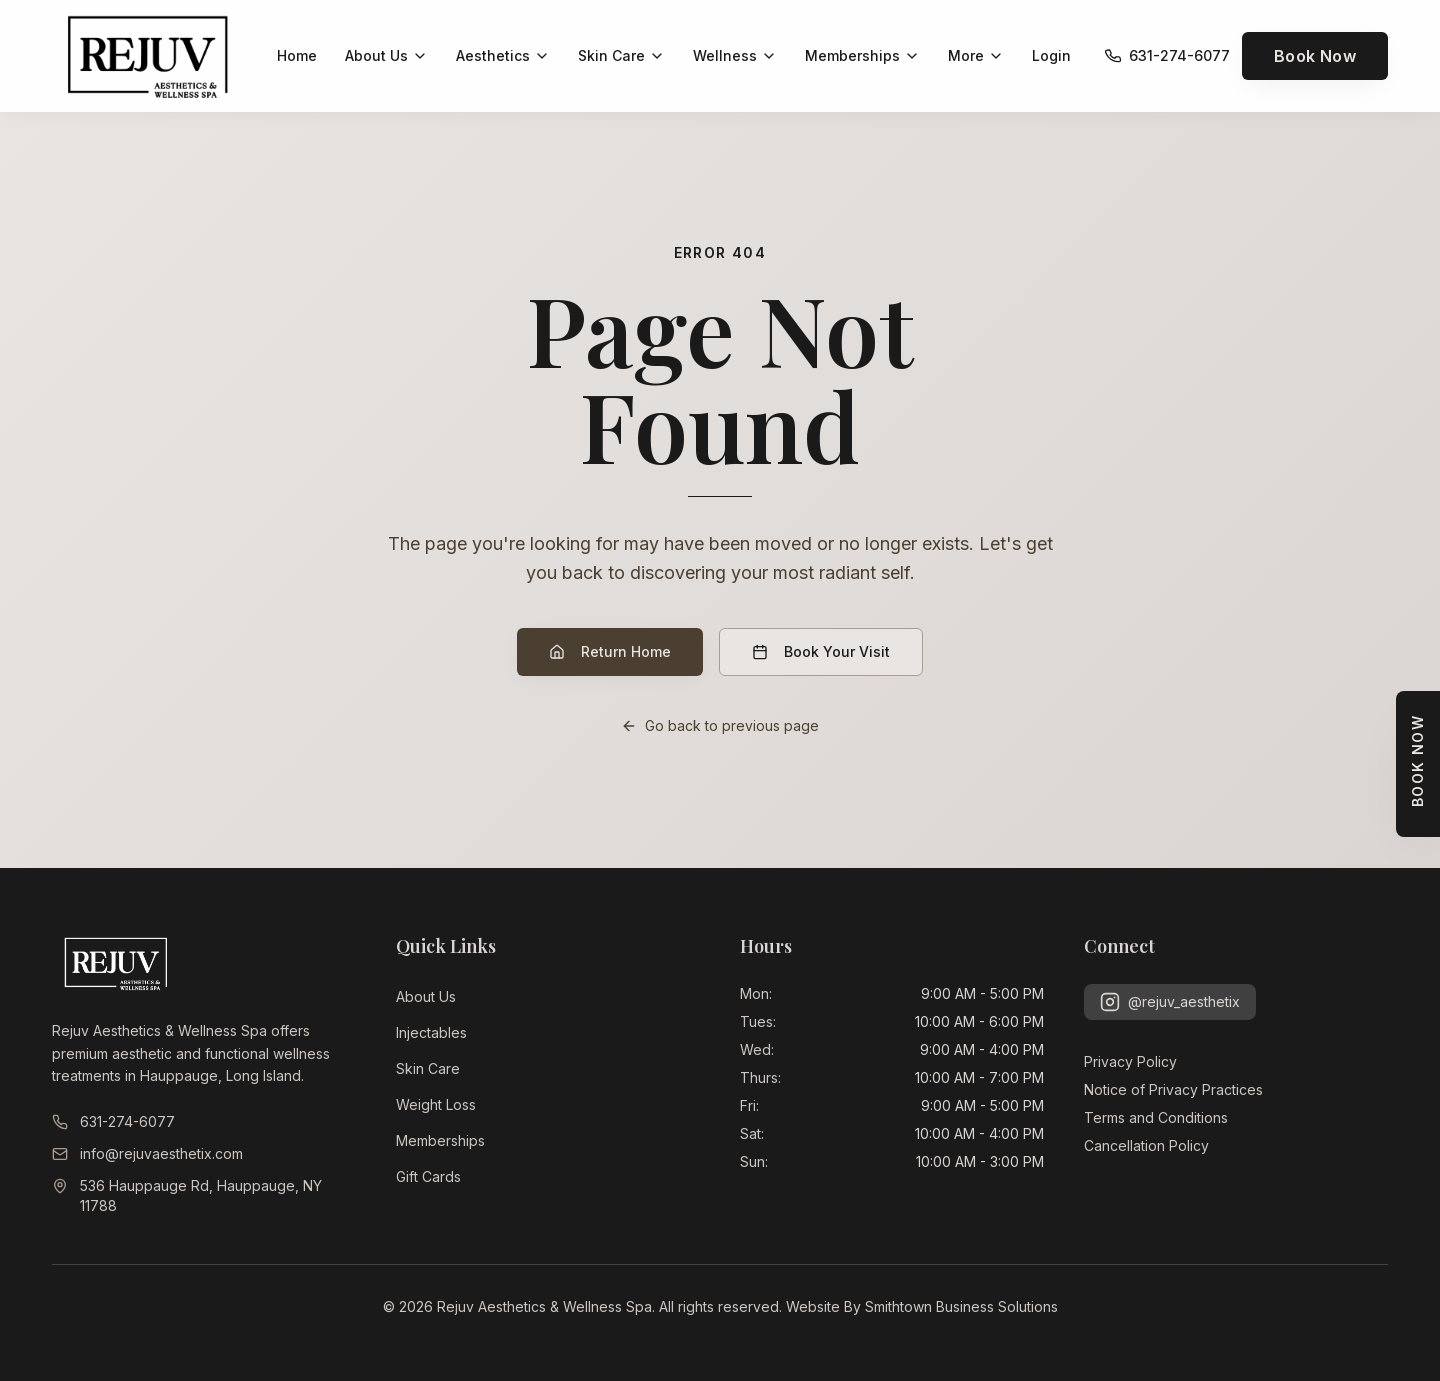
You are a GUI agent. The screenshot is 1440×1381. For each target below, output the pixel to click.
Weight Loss (436, 1104)
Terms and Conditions (1156, 1117)
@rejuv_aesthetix (1170, 1002)
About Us (426, 996)
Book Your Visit (821, 651)
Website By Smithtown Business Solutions (922, 1306)
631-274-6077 (113, 1121)
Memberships (440, 1140)
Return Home (610, 651)
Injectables (431, 1032)
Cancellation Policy (1146, 1145)
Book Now (1315, 56)
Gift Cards (428, 1176)
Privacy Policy (1130, 1061)
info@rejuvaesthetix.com (147, 1153)
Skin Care (428, 1068)
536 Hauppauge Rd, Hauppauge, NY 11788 (187, 1195)
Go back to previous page (720, 725)
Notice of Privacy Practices (1173, 1089)
